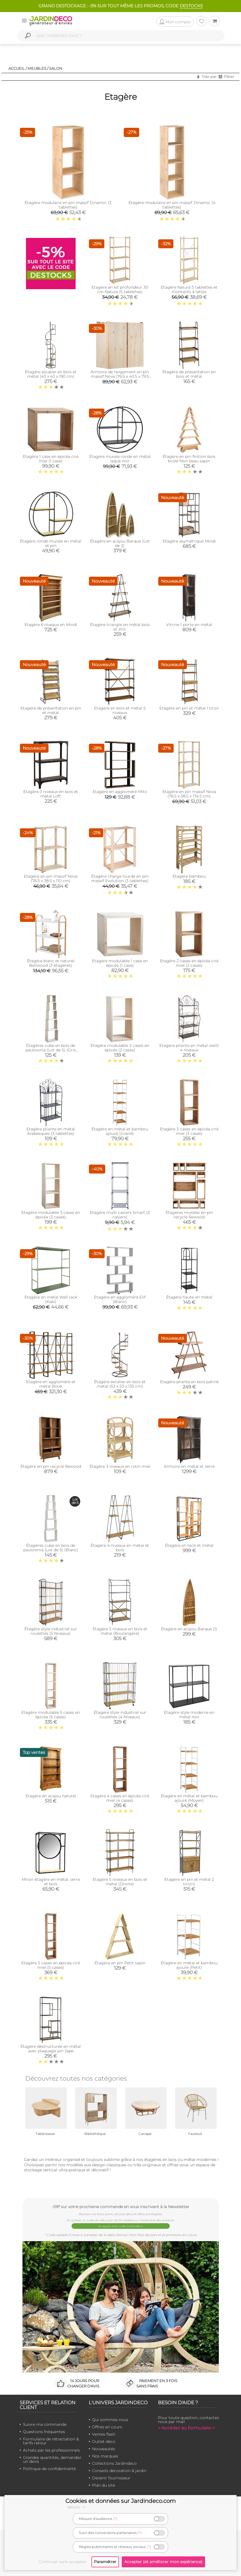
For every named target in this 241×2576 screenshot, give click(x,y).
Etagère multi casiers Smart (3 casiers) (120, 1214)
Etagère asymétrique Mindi (189, 541)
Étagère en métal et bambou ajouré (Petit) (189, 1965)
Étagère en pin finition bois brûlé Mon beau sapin (189, 458)
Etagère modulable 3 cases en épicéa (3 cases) (50, 1214)
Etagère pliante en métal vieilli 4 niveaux (189, 1047)
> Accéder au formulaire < (186, 2428)
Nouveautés (103, 2448)
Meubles (36, 68)
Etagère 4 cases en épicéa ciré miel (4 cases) (119, 1798)
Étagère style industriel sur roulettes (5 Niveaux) (50, 1631)
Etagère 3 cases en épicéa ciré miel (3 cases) (189, 1131)
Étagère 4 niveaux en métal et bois (120, 1547)
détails (77, 2507)
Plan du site (103, 2485)
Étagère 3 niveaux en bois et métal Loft (50, 794)
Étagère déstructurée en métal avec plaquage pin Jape (50, 2048)
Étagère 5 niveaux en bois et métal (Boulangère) (120, 1631)
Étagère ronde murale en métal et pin (50, 543)
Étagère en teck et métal (189, 1545)
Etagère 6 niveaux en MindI (50, 624)
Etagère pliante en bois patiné (189, 1381)
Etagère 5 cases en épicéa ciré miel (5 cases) (50, 1965)
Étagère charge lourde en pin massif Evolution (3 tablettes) (119, 878)
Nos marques (105, 2456)
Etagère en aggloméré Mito (120, 791)
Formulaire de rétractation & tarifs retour (51, 2440)
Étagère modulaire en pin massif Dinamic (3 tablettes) (68, 205)
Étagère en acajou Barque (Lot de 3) (120, 543)
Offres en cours (107, 2426)
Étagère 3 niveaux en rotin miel (119, 1466)
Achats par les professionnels (51, 2450)
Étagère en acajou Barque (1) (189, 1628)
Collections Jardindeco (114, 2463)
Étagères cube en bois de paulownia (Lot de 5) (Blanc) (50, 1547)
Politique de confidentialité (49, 2468)
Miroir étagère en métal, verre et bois (51, 1881)
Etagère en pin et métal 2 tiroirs (189, 1881)
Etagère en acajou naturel (51, 1795)
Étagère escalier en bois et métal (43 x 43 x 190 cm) (51, 374)
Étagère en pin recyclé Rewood (50, 1466)
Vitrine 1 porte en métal (189, 624)
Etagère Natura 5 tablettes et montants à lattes (189, 289)
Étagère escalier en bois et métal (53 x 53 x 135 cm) (120, 1384)
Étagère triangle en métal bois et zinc (120, 627)
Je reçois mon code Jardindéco (120, 2226)
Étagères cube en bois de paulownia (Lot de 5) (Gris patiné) (51, 1050)
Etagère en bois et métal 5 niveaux (120, 710)
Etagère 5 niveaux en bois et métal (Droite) (120, 1881)
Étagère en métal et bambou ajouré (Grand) (119, 1131)
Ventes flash (103, 2434)
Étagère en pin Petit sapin (120, 1962)
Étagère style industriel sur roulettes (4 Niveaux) (120, 1714)
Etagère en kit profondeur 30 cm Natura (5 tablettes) (119, 289)
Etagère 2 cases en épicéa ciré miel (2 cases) (189, 963)
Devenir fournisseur (111, 2477)
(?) (115, 2519)
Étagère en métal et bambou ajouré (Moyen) (189, 1798)
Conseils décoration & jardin (119, 2470)
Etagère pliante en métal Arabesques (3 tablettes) (50, 1131)
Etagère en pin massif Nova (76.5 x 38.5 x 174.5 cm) (189, 794)
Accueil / (17, 68)
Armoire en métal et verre (189, 1466)
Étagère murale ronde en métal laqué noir (120, 458)
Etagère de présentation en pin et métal (50, 710)
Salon (55, 68)
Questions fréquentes (44, 2431)
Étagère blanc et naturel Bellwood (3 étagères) (50, 963)
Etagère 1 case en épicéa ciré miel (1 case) (51, 458)
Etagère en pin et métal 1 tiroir (189, 708)
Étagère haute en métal (189, 1297)
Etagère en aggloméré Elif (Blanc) (120, 1299)
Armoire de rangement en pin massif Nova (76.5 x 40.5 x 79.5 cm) (120, 376)
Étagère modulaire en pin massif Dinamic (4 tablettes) (171, 205)
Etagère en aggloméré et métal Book (50, 1384)
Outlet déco (103, 2441)
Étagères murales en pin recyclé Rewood (189, 1214)
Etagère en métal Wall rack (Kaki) (50, 1299)
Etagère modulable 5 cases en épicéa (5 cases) (50, 1714)
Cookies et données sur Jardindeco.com (120, 2501)
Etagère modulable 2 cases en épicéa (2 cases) (120, 1047)
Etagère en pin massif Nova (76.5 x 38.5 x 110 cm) (50, 878)
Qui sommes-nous (110, 2419)
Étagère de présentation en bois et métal (189, 374)
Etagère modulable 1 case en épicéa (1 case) (120, 963)
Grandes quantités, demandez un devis (52, 2459)
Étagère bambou (189, 876)
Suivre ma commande (44, 2424)
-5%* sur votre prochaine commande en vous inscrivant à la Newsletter (120, 2206)
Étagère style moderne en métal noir (189, 1714)
